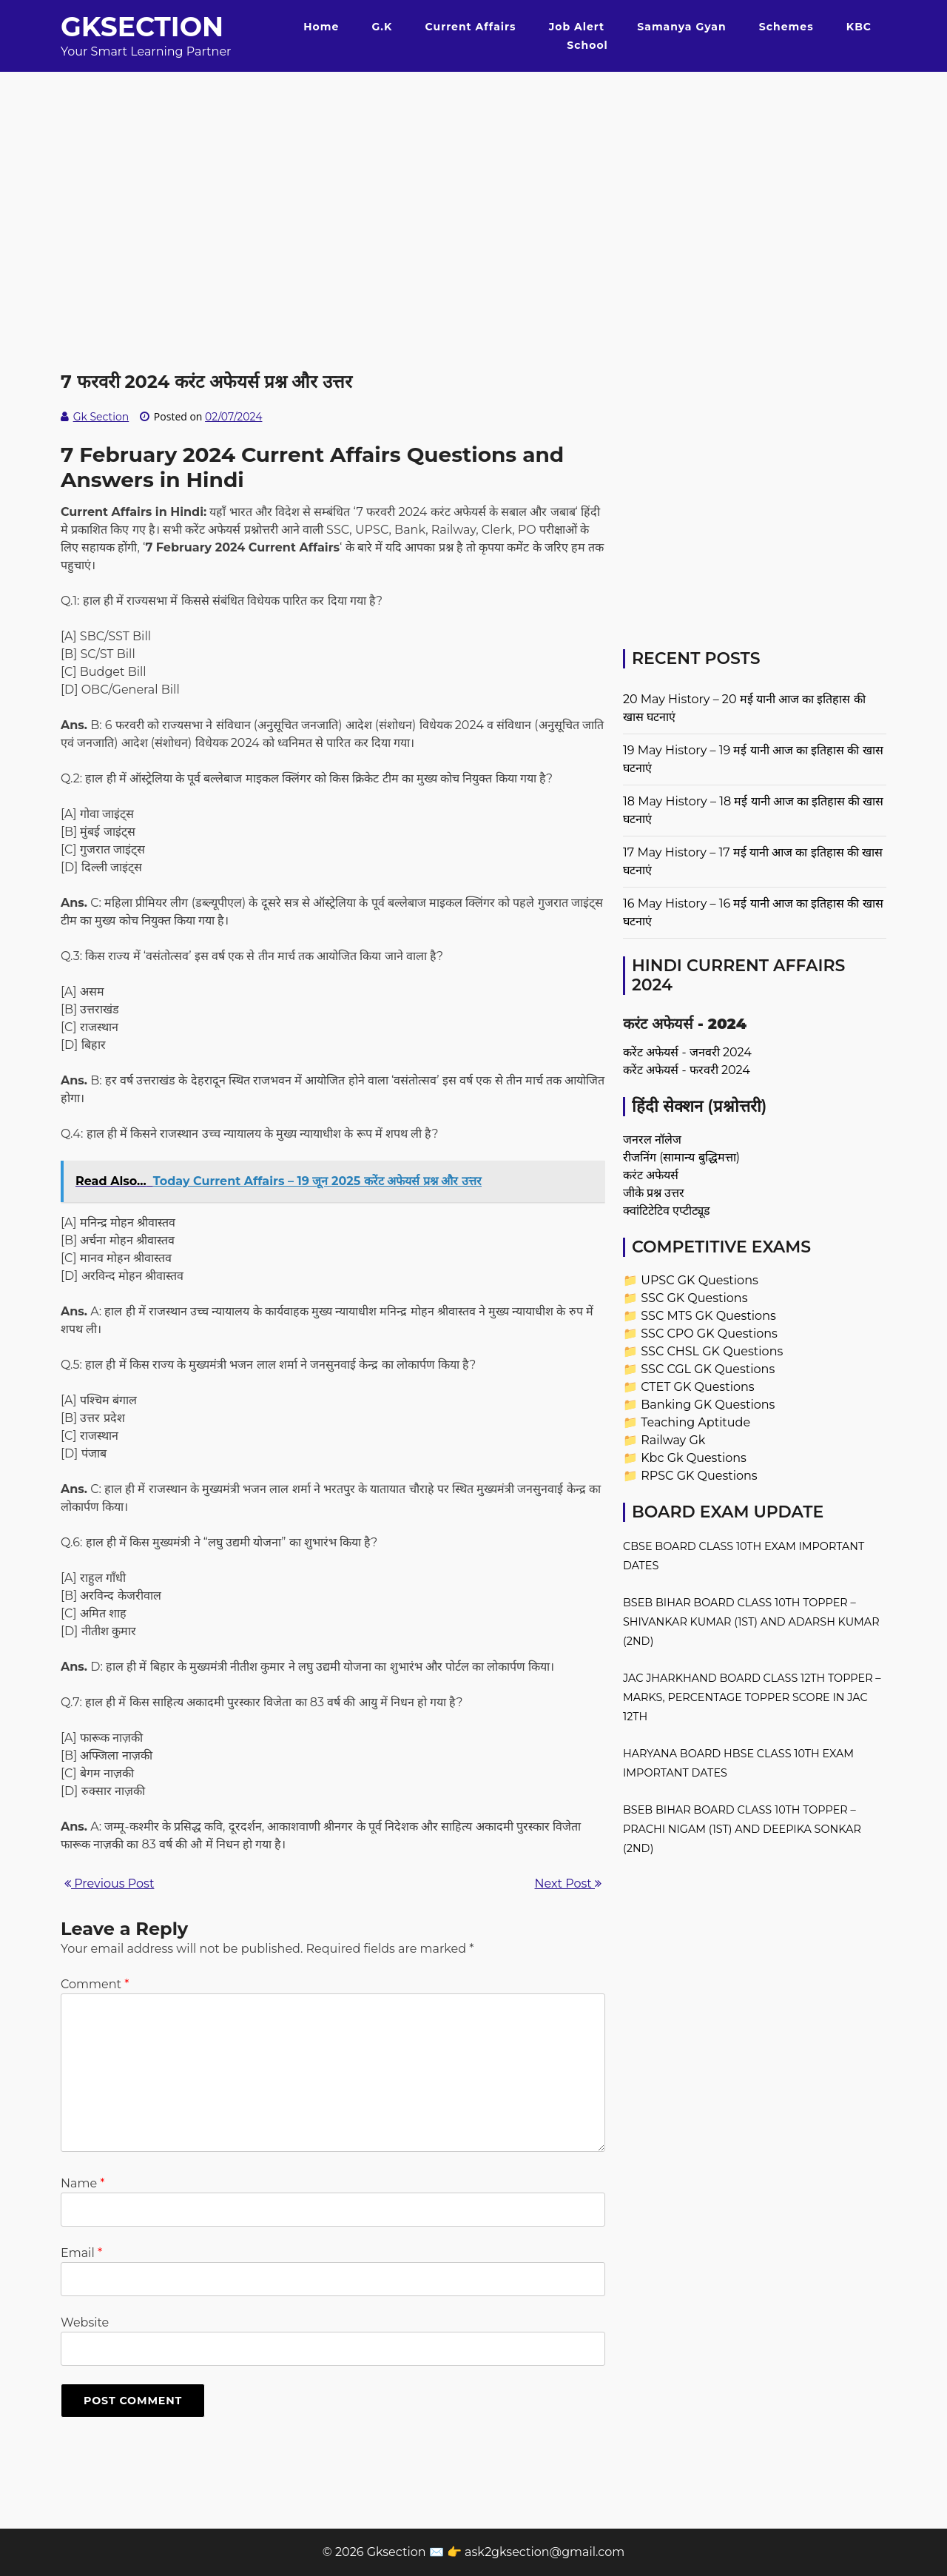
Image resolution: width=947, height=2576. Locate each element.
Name (82, 2183)
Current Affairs (470, 26)
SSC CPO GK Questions (709, 1333)
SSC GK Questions (694, 1298)
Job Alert (576, 26)
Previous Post (109, 1883)
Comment (95, 1984)
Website (85, 2322)
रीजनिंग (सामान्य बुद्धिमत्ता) (681, 1157)
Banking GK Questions (708, 1405)
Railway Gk (673, 1440)
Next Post (568, 1883)
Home (321, 26)
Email (81, 2253)
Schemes (786, 26)
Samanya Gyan (681, 26)
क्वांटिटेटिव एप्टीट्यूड (666, 1211)
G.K (381, 26)
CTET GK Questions (697, 1387)
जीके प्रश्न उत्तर (653, 1193)
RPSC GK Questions (699, 1476)
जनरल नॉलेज (652, 1140)
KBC (859, 26)
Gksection (142, 26)
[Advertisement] (473, 175)
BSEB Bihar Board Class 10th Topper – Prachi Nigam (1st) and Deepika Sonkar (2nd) (742, 1829)
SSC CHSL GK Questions (712, 1351)
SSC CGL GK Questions (708, 1369)
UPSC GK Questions (699, 1280)
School (587, 45)
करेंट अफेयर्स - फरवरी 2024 (686, 1070)
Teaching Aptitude (695, 1422)
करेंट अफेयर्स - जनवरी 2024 (687, 1052)
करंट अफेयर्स (650, 1175)
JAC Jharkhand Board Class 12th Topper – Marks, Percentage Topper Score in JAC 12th (752, 1697)
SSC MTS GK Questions (708, 1316)
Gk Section (101, 416)
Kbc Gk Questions (694, 1458)
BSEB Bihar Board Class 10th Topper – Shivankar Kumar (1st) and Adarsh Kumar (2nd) (751, 1622)
